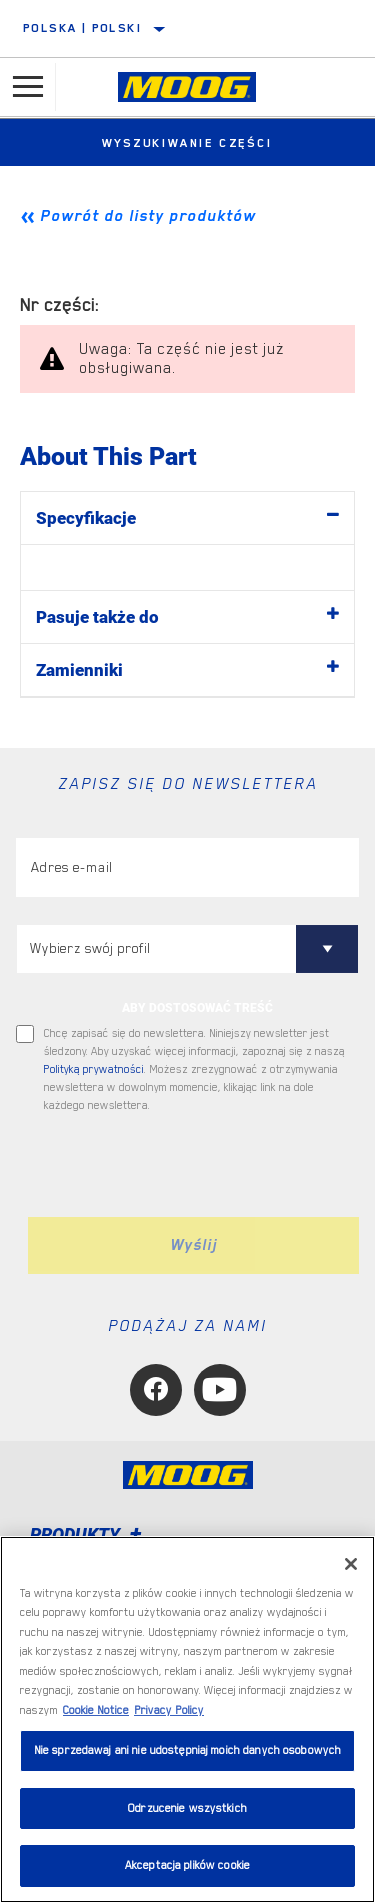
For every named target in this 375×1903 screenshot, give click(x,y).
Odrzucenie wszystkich (187, 1808)
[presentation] (183, 1166)
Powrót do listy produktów (148, 216)
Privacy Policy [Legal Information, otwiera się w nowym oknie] (169, 1710)
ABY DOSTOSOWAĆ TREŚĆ (197, 1008)
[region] (187, 1719)
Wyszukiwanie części (187, 143)
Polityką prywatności (94, 1069)
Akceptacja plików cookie (187, 1865)
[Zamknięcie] (351, 1564)
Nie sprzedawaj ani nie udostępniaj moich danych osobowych (187, 1750)
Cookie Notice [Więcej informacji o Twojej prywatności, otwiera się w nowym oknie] (96, 1710)
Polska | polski (82, 28)
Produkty (89, 1534)
